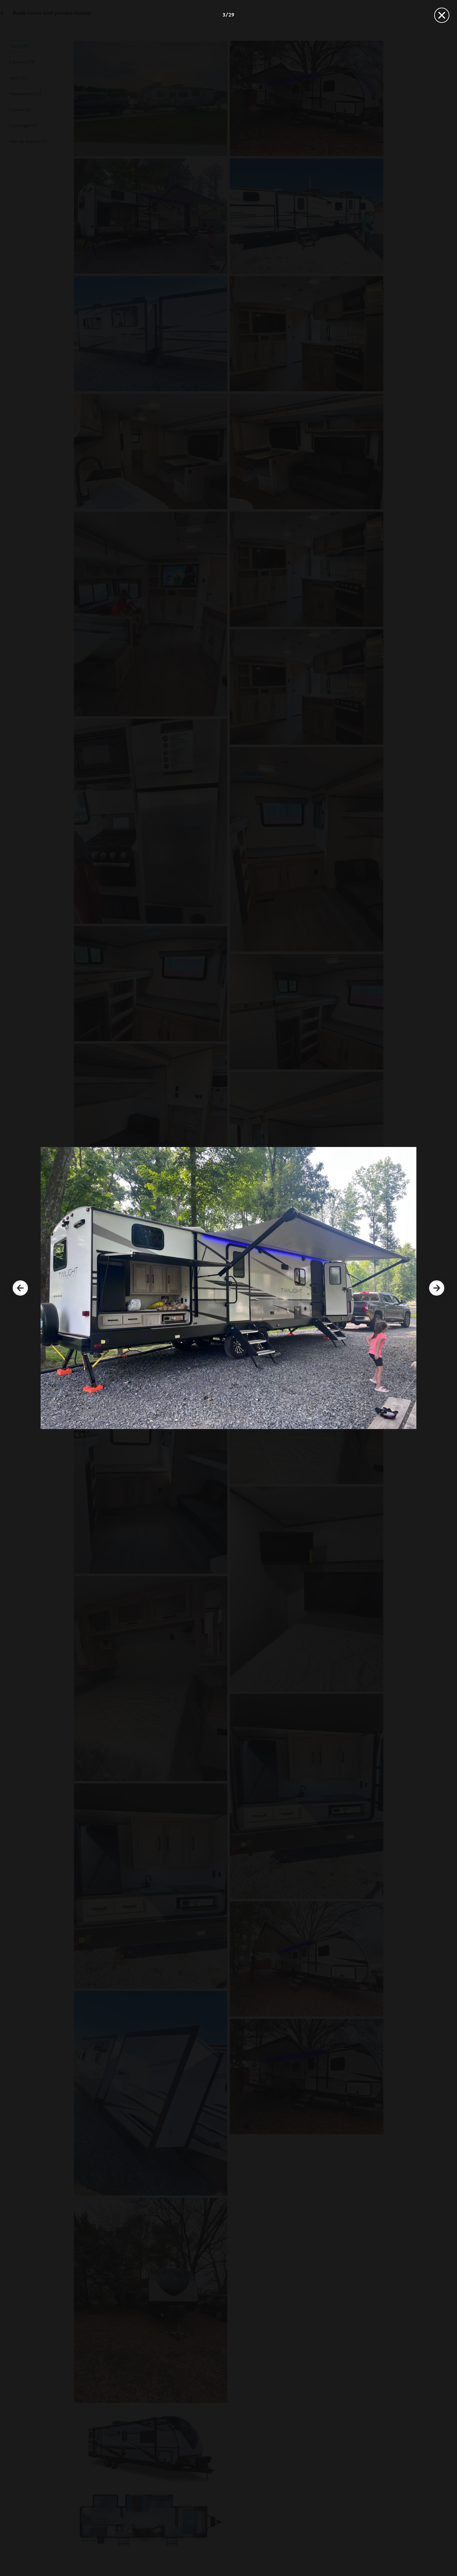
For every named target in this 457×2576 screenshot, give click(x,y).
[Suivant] (436, 1288)
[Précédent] (20, 1288)
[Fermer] (441, 15)
